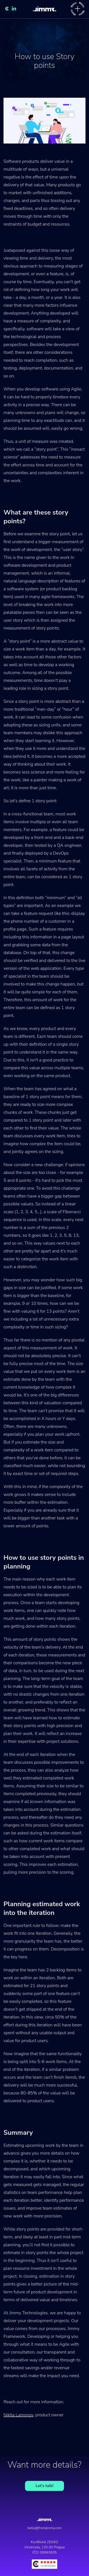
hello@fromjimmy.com (44, 2528)
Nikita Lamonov (18, 2415)
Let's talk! (44, 2485)
